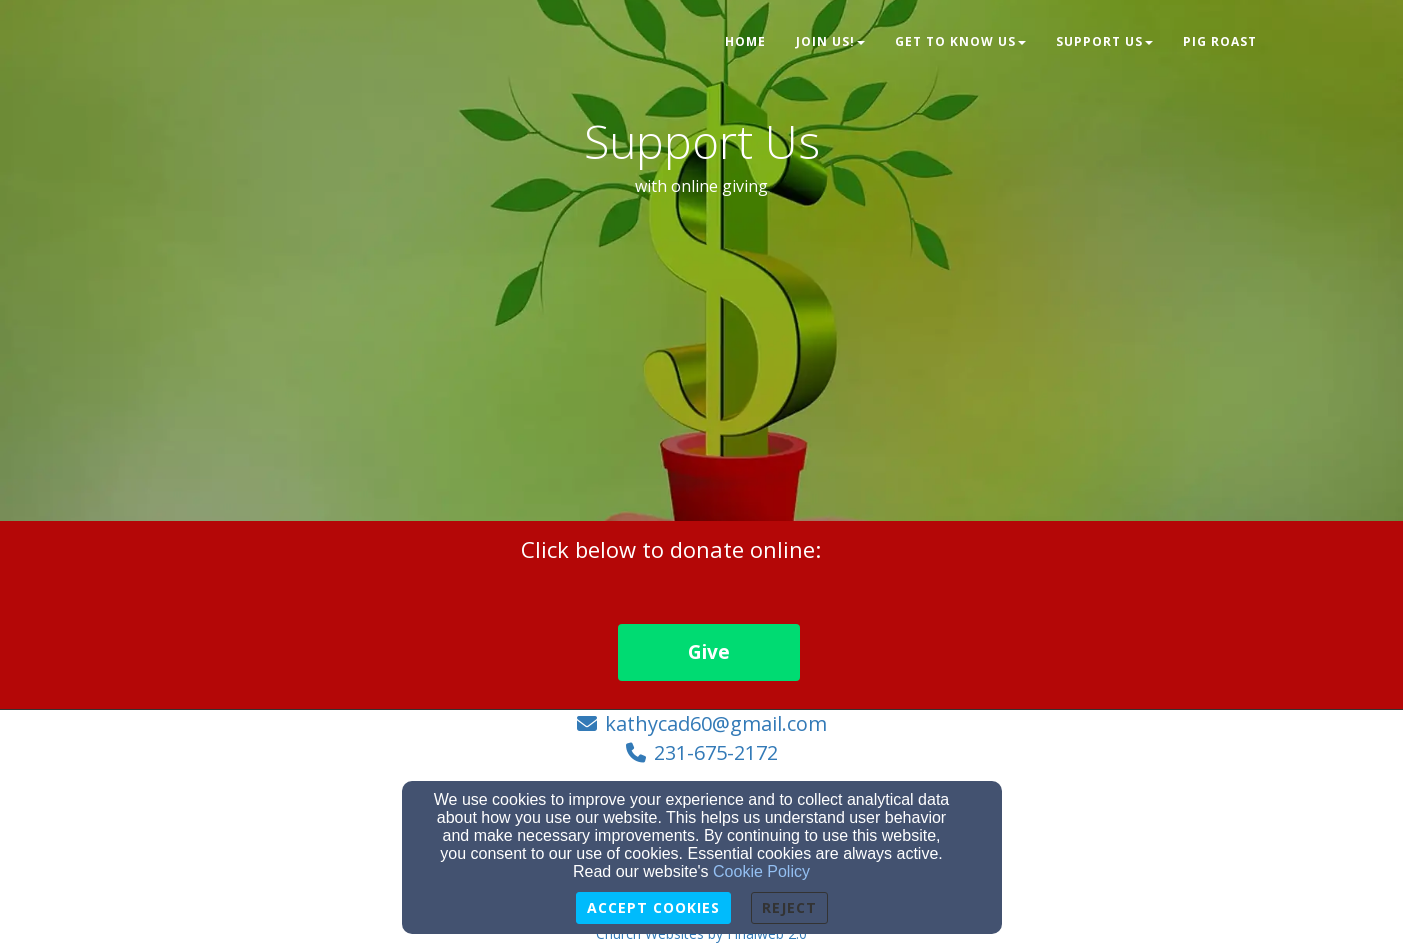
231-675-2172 (716, 752)
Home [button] (745, 41)
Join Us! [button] (830, 41)
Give (709, 652)
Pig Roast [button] (1220, 41)
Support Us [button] (1104, 41)
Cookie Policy (761, 871)
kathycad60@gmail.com (716, 723)
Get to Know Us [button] (960, 41)
